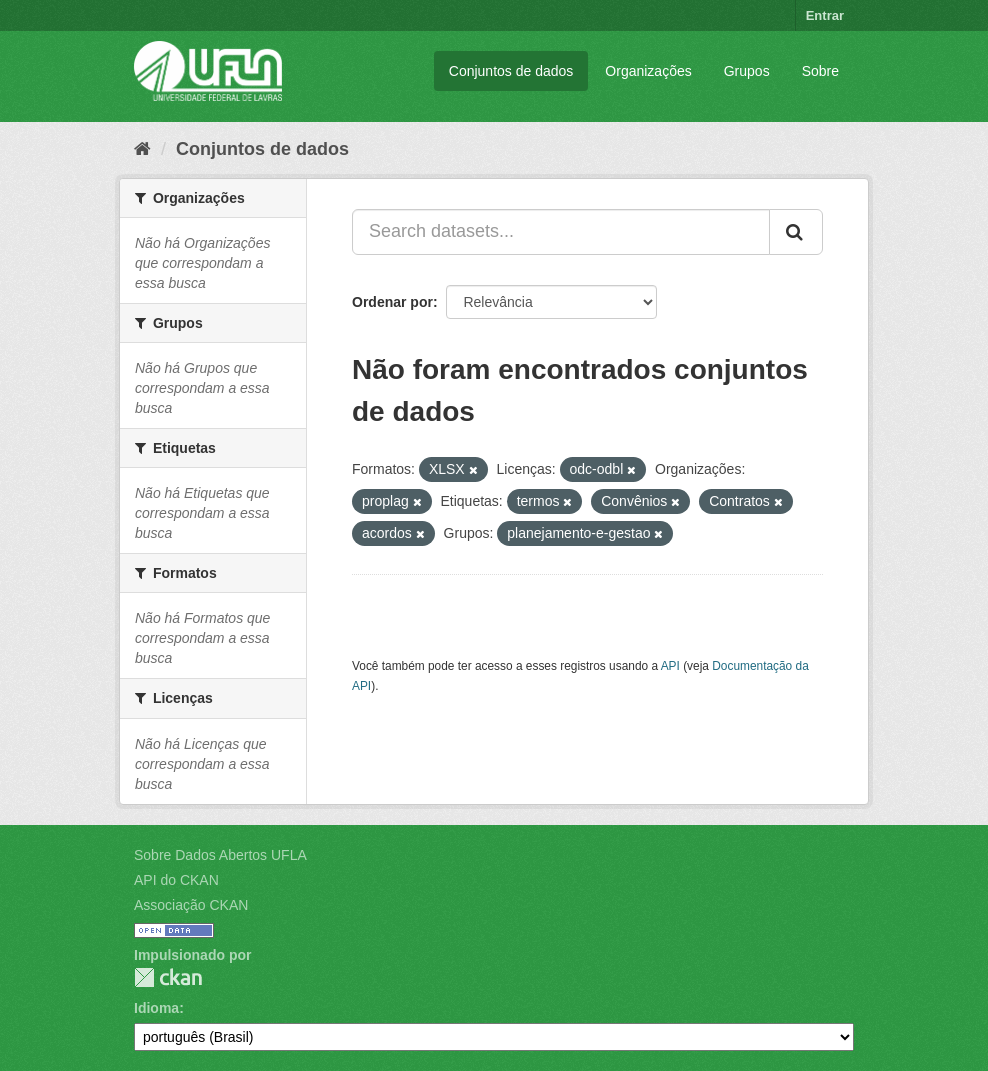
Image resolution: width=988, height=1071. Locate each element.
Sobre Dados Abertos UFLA (220, 855)
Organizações (648, 71)
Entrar (825, 15)
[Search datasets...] (561, 232)
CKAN (168, 977)
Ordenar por (392, 302)
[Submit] (796, 232)
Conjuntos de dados (511, 71)
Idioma (156, 1008)
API (670, 666)
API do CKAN (176, 880)
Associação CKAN (191, 905)
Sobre (820, 71)
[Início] (142, 149)
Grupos (747, 71)
